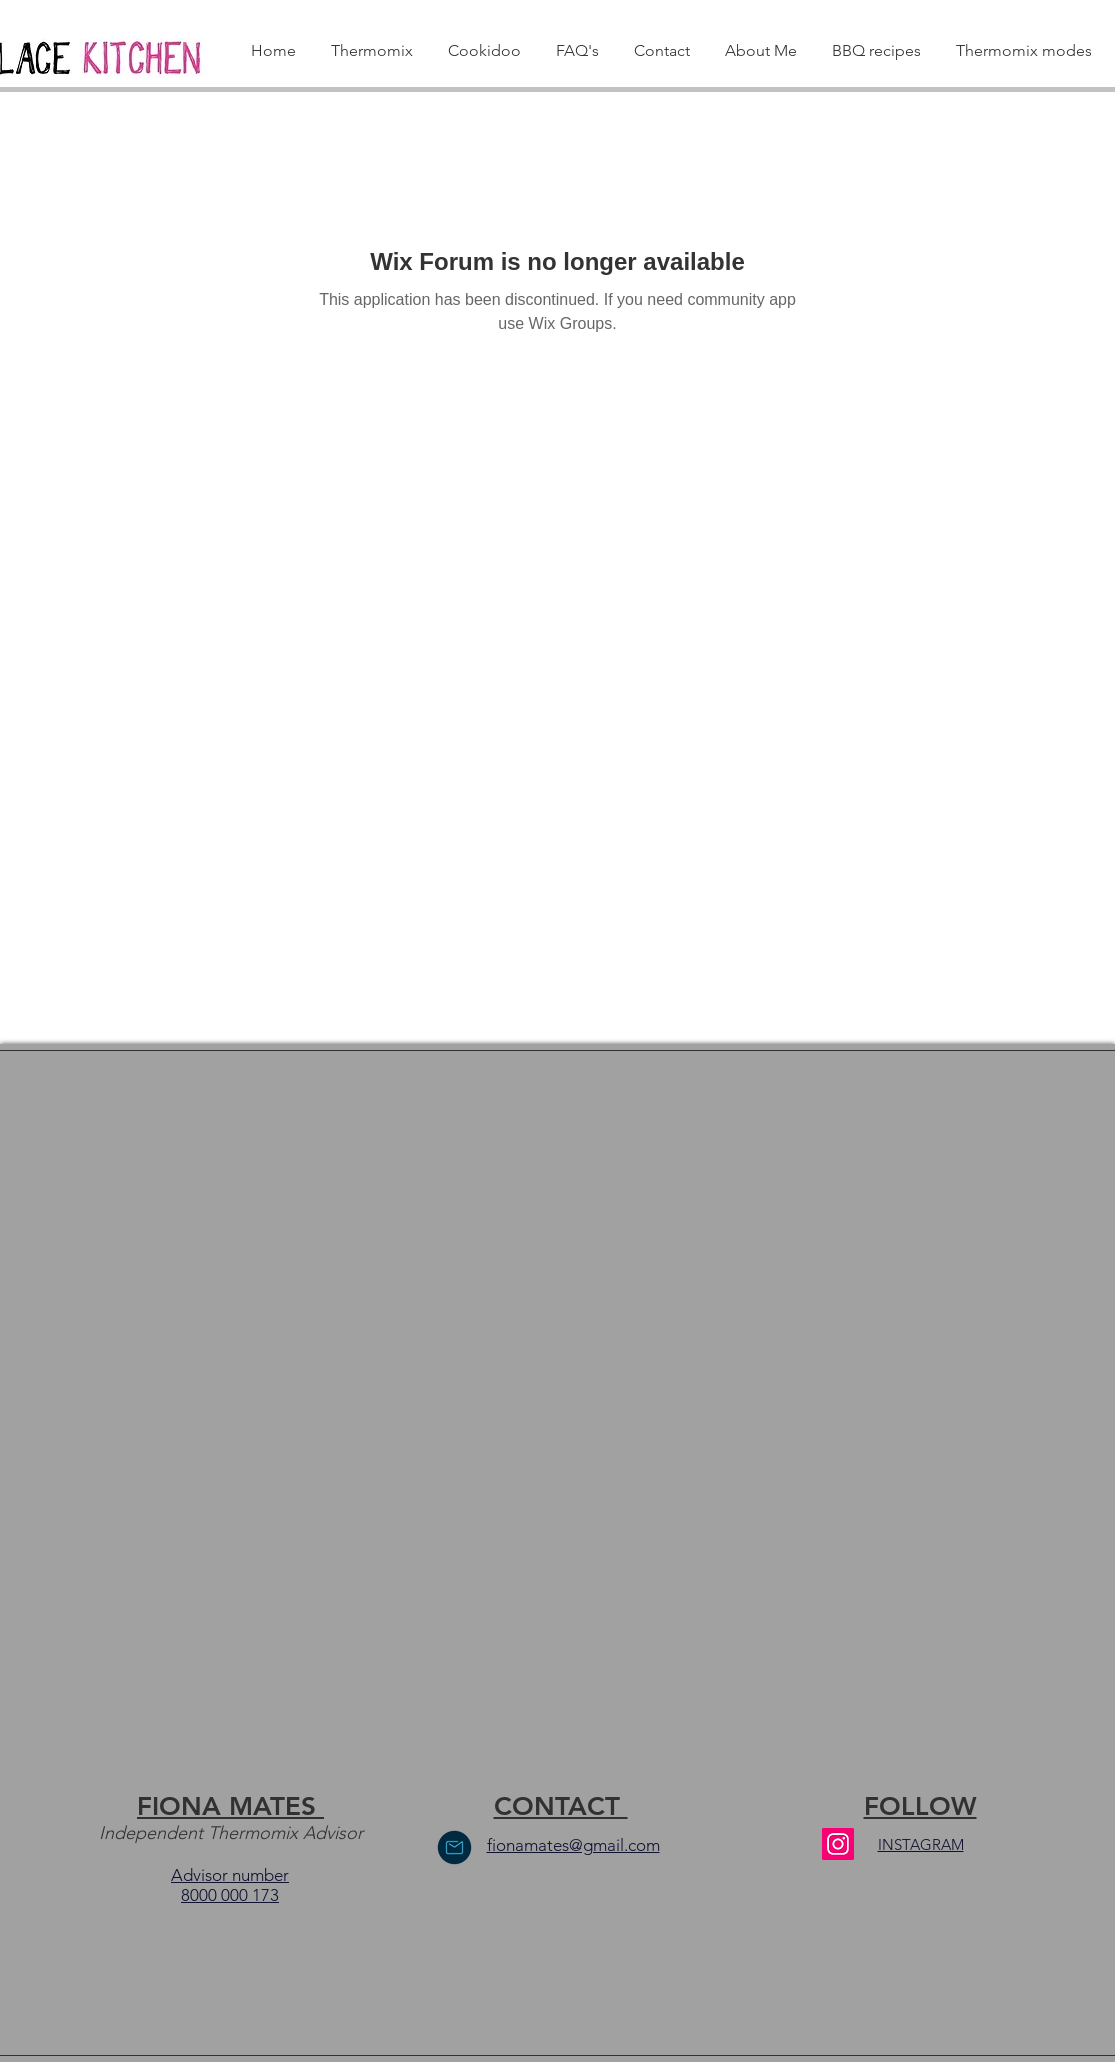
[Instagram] (838, 1844)
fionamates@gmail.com (573, 1845)
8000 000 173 (230, 1895)
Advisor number (230, 1875)
